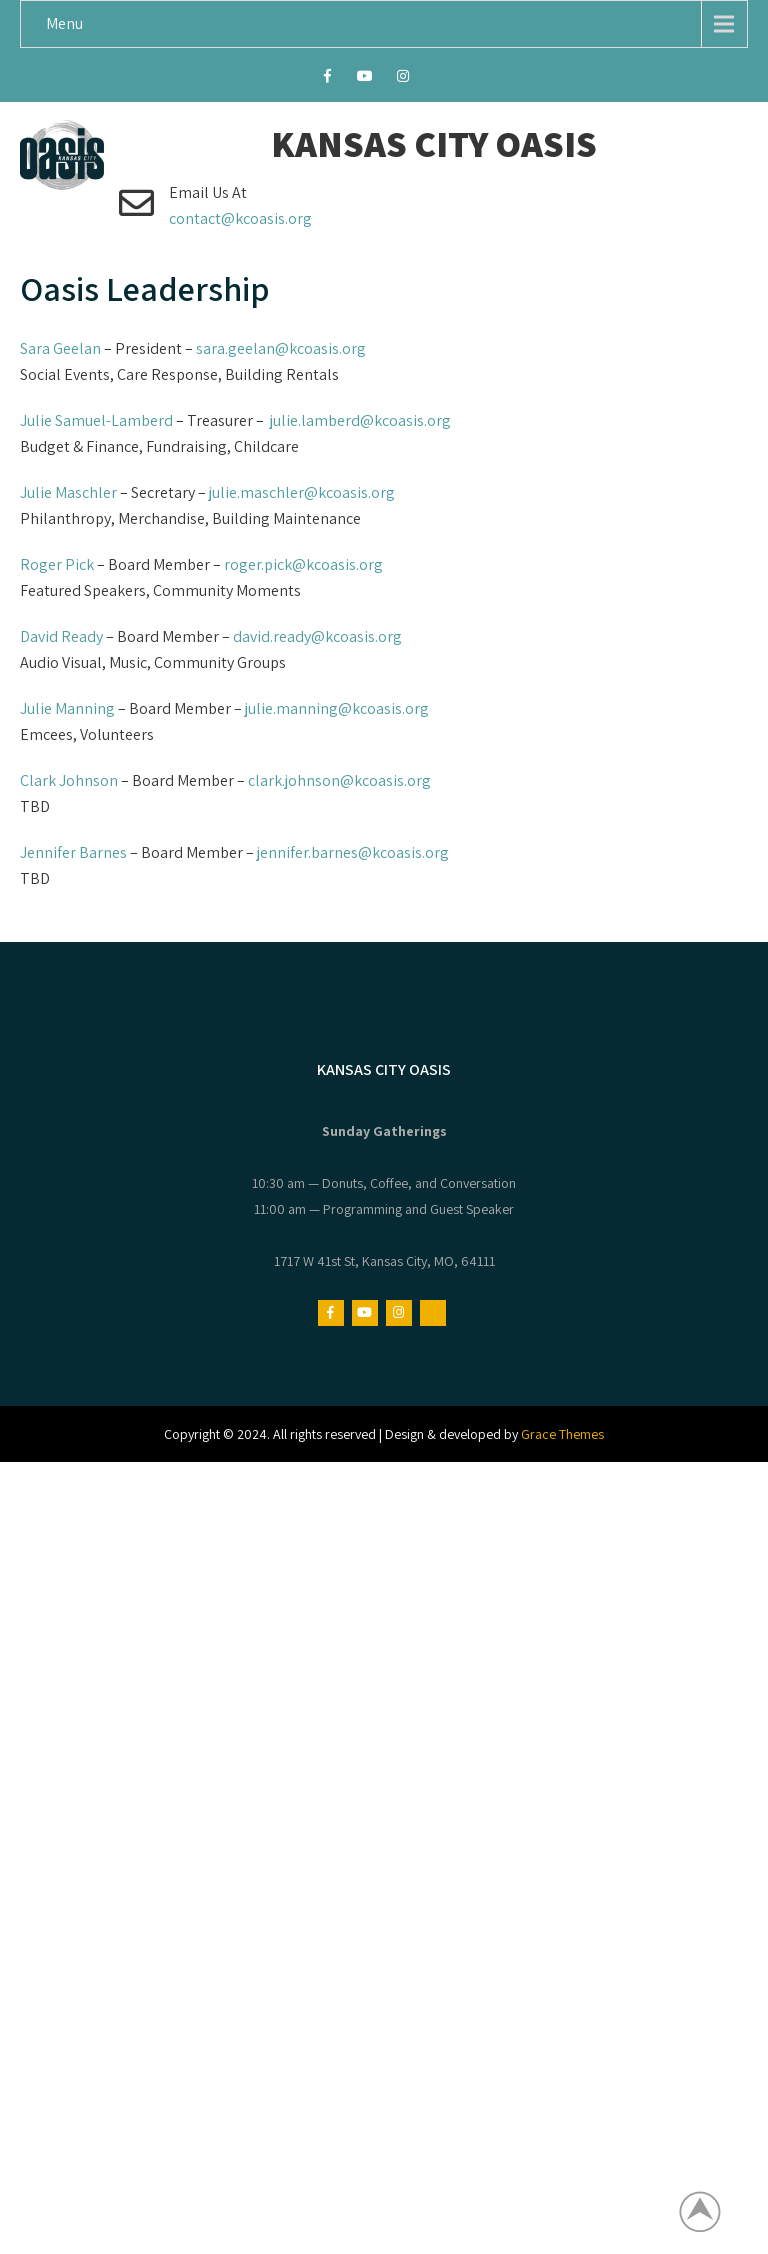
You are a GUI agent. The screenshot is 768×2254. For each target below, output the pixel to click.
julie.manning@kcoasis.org (337, 708)
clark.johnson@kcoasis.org (339, 780)
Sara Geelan (60, 348)
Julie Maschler (68, 492)
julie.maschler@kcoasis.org (302, 492)
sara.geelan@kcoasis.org (281, 348)
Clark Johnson (69, 780)
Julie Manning (67, 708)
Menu (64, 23)
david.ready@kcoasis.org (317, 636)
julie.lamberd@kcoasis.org (360, 420)
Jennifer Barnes (73, 852)
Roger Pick (57, 564)
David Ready (61, 636)
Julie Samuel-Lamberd (96, 420)
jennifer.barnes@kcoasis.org (353, 852)
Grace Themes (562, 1434)
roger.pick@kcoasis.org (303, 564)
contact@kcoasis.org (240, 218)
